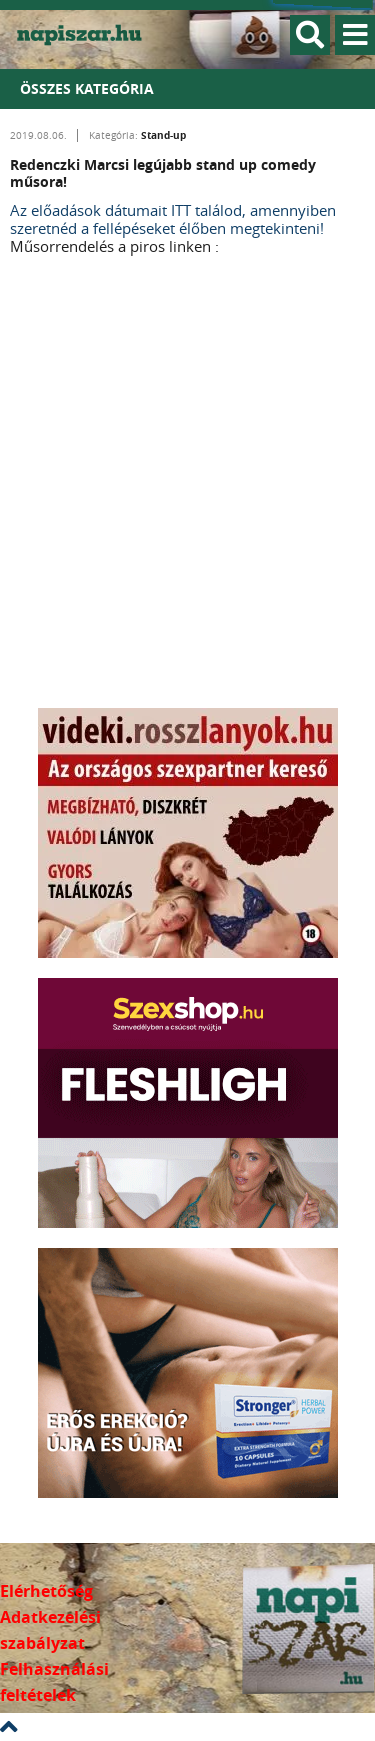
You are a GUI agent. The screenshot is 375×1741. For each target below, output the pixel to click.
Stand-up (163, 135)
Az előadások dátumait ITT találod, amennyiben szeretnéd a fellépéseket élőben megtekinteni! (173, 219)
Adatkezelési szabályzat (50, 1630)
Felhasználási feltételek (54, 1682)
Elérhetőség (46, 1591)
